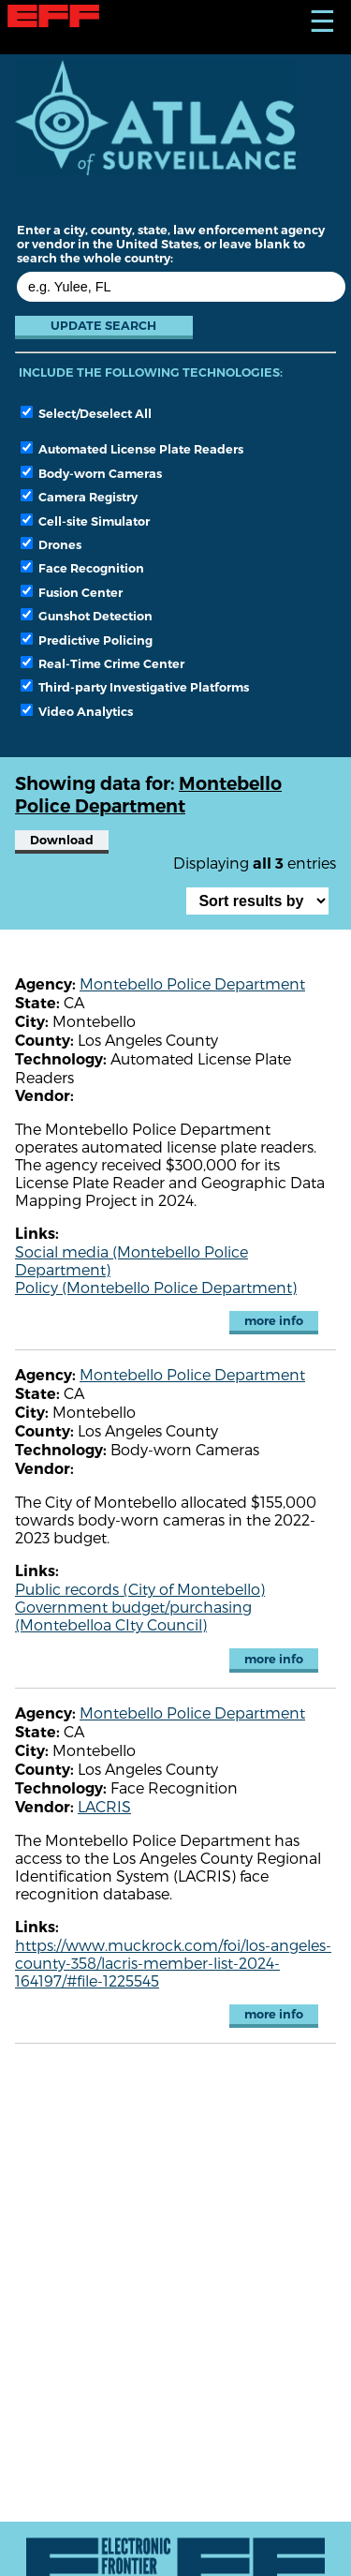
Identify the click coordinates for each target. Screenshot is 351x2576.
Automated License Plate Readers (132, 448)
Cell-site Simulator (85, 521)
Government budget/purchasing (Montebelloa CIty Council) (133, 1615)
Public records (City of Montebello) (140, 1589)
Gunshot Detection (87, 615)
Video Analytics (77, 711)
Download (62, 840)
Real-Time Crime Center (102, 663)
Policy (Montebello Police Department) (156, 1287)
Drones (51, 544)
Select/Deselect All (86, 413)
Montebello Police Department (192, 983)
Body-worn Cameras (91, 473)
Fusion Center (72, 592)
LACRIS (104, 1806)
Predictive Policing (87, 640)
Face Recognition (82, 567)
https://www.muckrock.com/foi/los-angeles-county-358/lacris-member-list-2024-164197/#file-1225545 (173, 1962)
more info (273, 1321)
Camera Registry (79, 496)
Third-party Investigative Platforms (135, 686)
